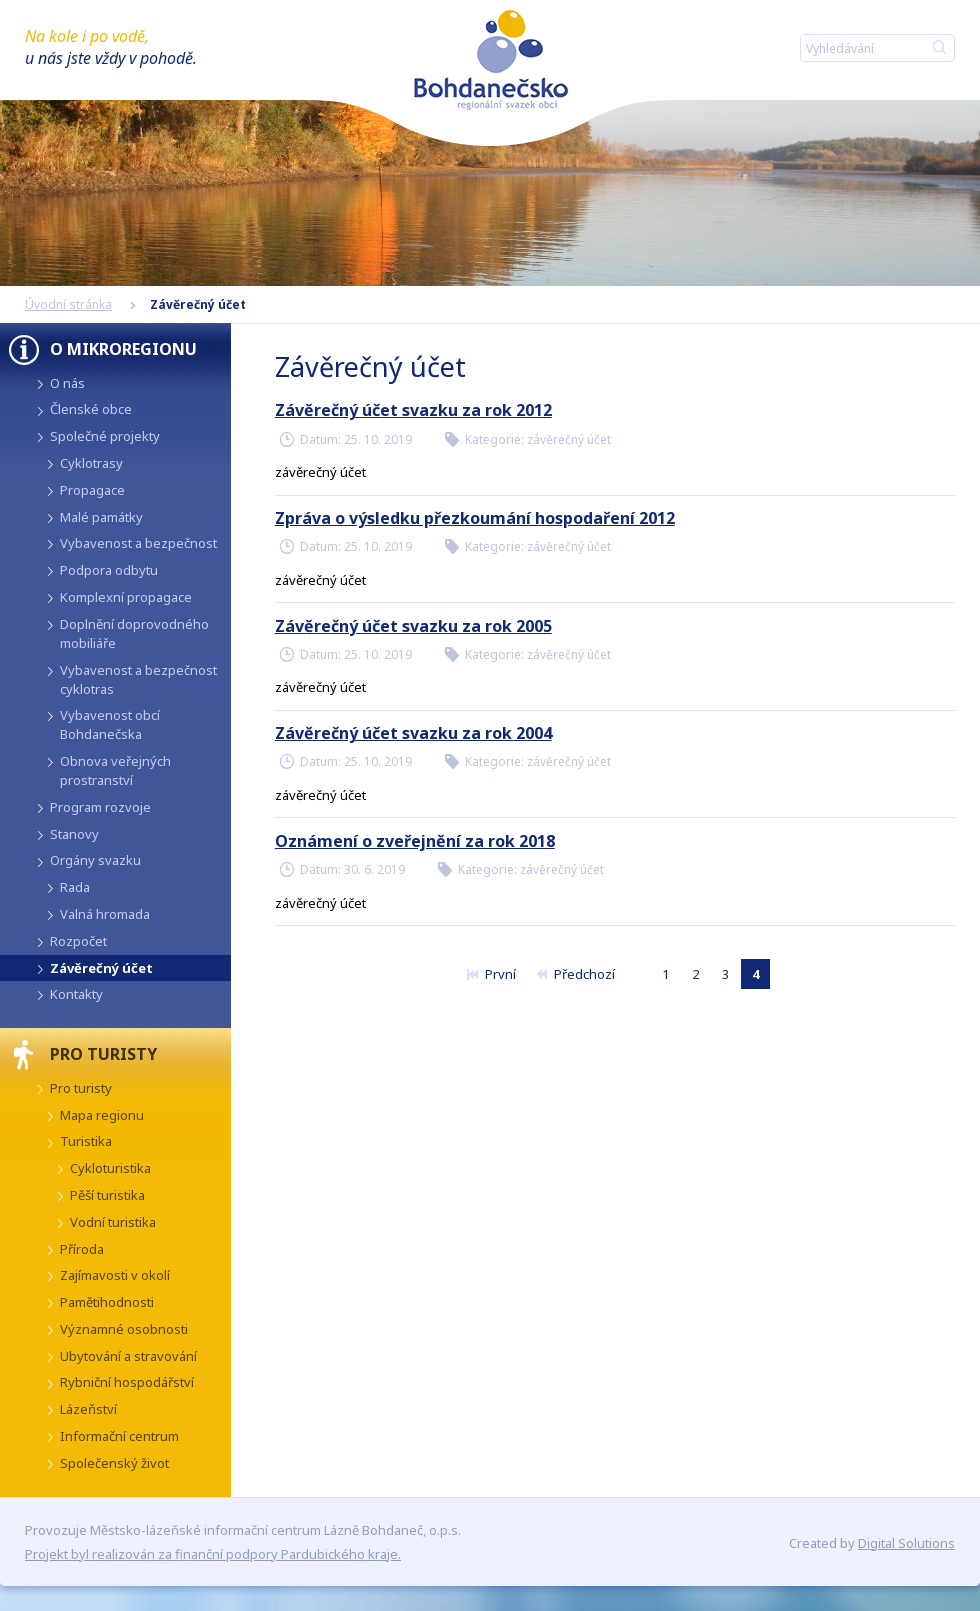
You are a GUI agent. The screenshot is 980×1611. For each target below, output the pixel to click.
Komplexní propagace (126, 597)
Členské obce (91, 409)
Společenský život (114, 1463)
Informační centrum (119, 1436)
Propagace (92, 490)
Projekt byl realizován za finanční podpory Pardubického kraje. (213, 1554)
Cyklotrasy (91, 463)
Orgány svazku (95, 860)
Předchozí (574, 974)
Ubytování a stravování (128, 1356)
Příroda (82, 1249)
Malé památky (101, 517)
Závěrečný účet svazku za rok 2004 (413, 733)
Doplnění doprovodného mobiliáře (134, 633)
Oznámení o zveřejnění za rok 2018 (415, 841)
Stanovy (74, 834)
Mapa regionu (102, 1115)
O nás (67, 383)
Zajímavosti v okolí (115, 1275)
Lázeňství (88, 1409)
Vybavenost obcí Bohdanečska (110, 724)
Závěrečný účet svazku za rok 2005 (413, 626)
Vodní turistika (113, 1222)
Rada (75, 887)
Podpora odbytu (109, 570)
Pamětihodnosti (107, 1302)
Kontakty (76, 994)
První (490, 974)
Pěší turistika (107, 1195)
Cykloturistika (110, 1168)
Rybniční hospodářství (127, 1382)
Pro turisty (81, 1088)
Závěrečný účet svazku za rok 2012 (413, 410)
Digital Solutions (906, 1543)
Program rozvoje (100, 807)
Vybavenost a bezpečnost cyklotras (138, 679)
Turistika (86, 1141)
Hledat (939, 48)
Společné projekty (105, 436)
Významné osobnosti (124, 1329)
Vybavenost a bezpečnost (138, 543)
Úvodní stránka (68, 304)
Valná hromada (105, 914)
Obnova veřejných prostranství (115, 770)
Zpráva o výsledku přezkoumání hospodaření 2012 (475, 518)
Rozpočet (78, 941)
